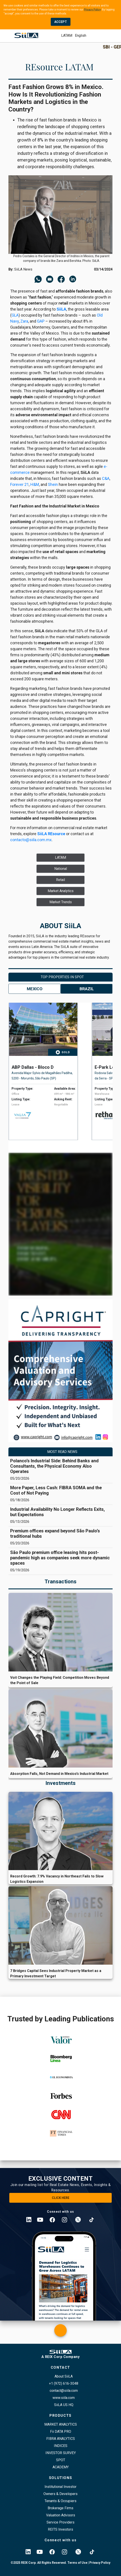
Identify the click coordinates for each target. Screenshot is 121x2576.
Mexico (34, 988)
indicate (61, 630)
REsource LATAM (59, 67)
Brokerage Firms (60, 2508)
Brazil (87, 988)
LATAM (66, 35)
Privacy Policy (92, 9)
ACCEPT (60, 22)
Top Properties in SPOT (62, 977)
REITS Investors (60, 2529)
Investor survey (60, 2453)
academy (61, 2467)
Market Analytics (60, 2424)
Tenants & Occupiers (60, 2501)
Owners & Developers (60, 2494)
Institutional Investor (60, 2487)
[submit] (66, 35)
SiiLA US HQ (63, 2405)
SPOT (60, 2460)
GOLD (66, 1052)
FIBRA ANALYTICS (60, 2439)
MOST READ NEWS (62, 1452)
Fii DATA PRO (60, 2431)
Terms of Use (77, 2562)
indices (60, 2446)
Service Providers (60, 2522)
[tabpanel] (50, 1071)
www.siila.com (64, 2398)
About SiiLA (64, 2376)
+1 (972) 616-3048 (63, 2383)
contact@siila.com (64, 2390)
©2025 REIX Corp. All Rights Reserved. (39, 2562)
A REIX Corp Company (60, 2357)
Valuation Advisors (60, 2515)
